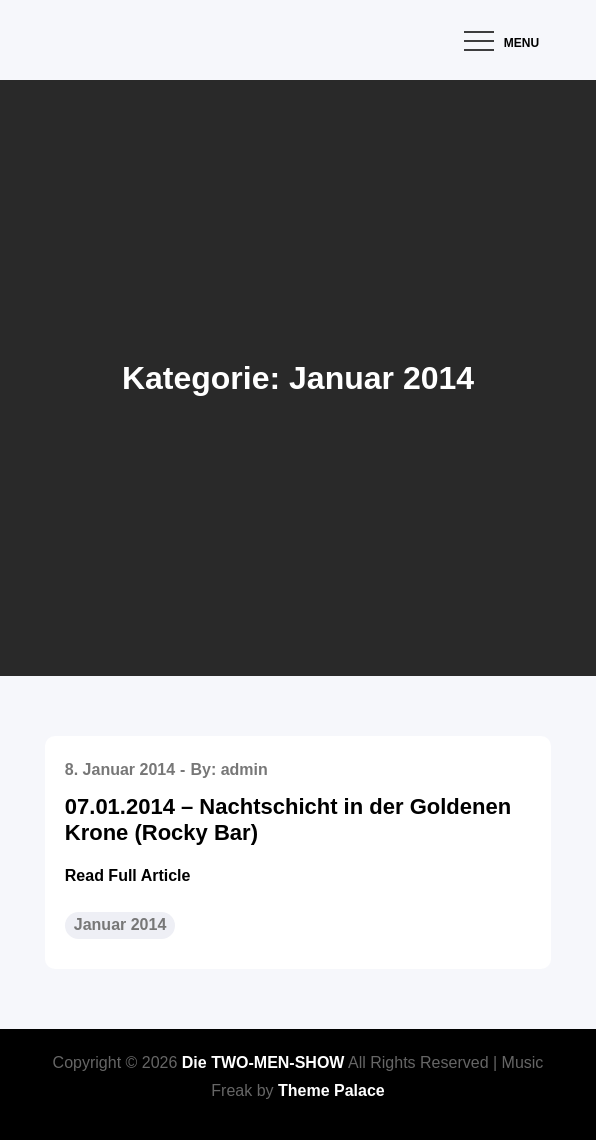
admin (244, 769)
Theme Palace (331, 1090)
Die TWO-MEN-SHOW (263, 1062)
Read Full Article (128, 875)
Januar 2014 (120, 924)
